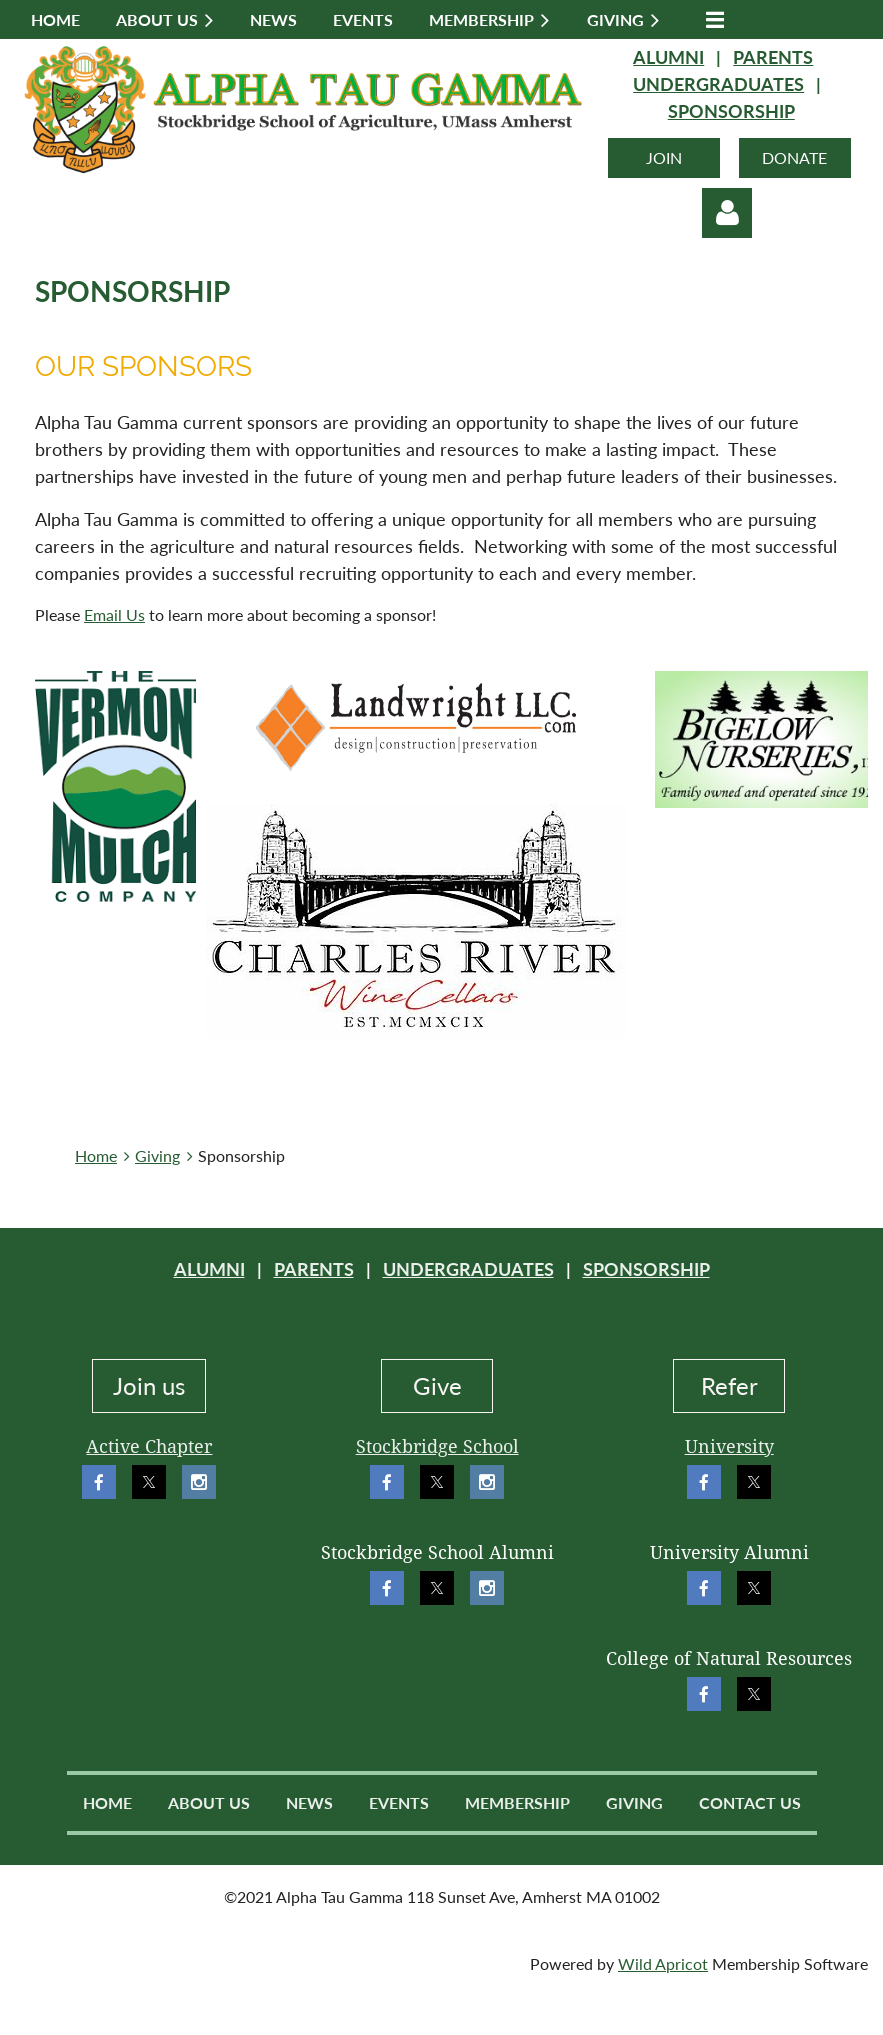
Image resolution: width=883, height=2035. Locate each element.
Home (96, 1155)
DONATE (794, 157)
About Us (209, 1802)
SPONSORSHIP (731, 111)
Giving (157, 1155)
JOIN (664, 157)
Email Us (114, 614)
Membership (517, 1802)
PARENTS (773, 57)
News (309, 1802)
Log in (727, 213)
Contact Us (750, 1802)
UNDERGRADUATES (718, 84)
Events (399, 1802)
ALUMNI (668, 57)
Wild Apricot (663, 1963)
